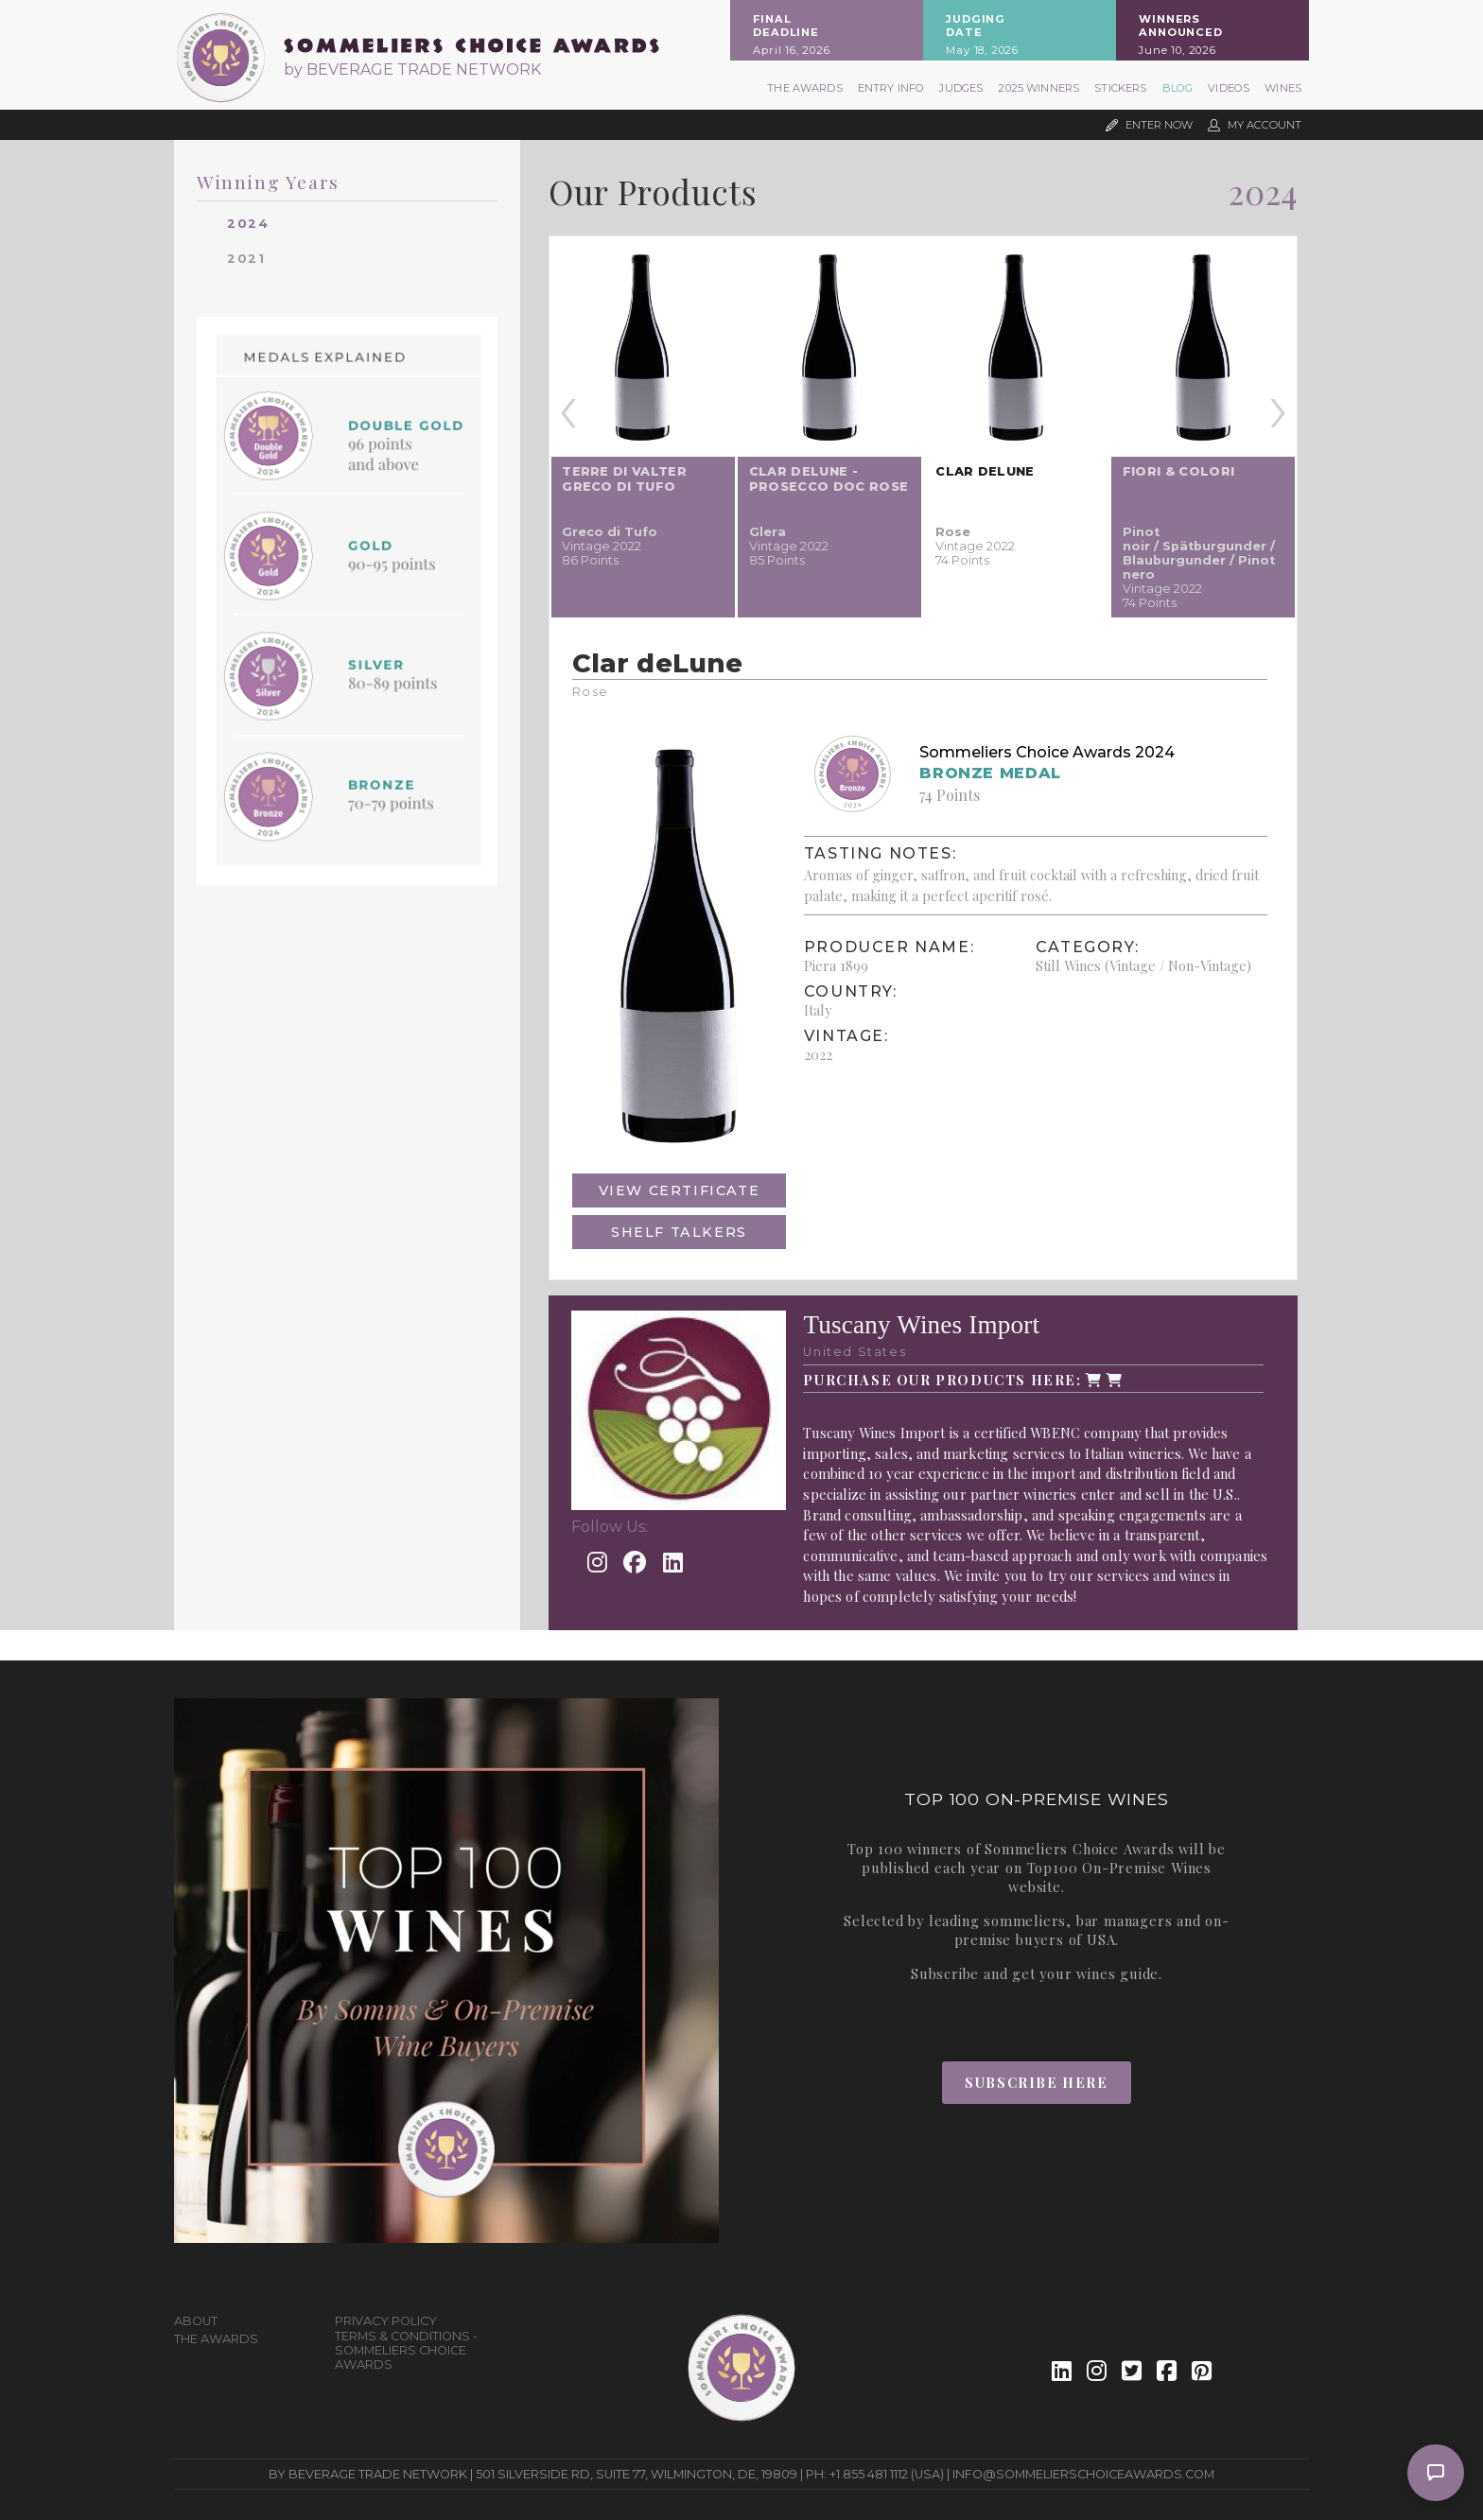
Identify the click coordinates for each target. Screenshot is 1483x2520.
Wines (1283, 88)
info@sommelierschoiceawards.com (1083, 2474)
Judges (961, 88)
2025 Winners (1038, 88)
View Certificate (679, 1190)
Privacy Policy (386, 2321)
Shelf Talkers (679, 1232)
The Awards (805, 88)
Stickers (1120, 88)
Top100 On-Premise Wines (1119, 1867)
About (196, 2321)
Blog (1178, 88)
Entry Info (891, 88)
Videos (1228, 88)
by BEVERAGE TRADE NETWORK (412, 69)
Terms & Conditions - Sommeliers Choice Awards (406, 2350)
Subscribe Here (1036, 2082)
